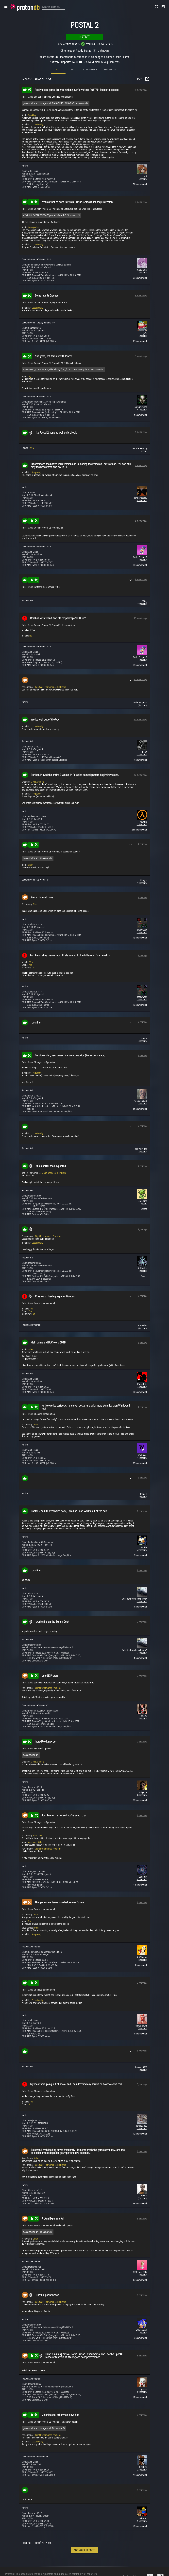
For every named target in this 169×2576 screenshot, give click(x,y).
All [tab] (58, 69)
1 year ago (142, 845)
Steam (42, 57)
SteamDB (52, 57)
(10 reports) (142, 605)
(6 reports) (142, 336)
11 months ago (140, 776)
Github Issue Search (118, 57)
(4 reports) (142, 1105)
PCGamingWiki (96, 57)
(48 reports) (142, 502)
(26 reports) (142, 2473)
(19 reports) (142, 934)
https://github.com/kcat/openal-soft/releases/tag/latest (47, 233)
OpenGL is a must (30, 389)
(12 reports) (142, 1153)
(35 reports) (142, 826)
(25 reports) (142, 2524)
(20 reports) (142, 2395)
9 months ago (141, 581)
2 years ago (142, 1513)
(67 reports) (142, 411)
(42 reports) (142, 1552)
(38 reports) (142, 1603)
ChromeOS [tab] (109, 69)
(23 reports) (142, 756)
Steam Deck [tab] (90, 69)
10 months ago (140, 619)
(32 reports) (142, 1388)
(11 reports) (142, 2335)
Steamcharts (66, 57)
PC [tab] (72, 69)
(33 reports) (142, 1797)
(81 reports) (142, 1882)
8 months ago (141, 522)
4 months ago (141, 89)
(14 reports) (142, 1460)
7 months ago (141, 467)
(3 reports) (142, 1498)
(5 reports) (142, 179)
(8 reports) (142, 1043)
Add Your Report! (84, 2553)
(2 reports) (142, 273)
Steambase (80, 57)
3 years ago (142, 1985)
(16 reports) (142, 2131)
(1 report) (143, 452)
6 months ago (141, 296)
